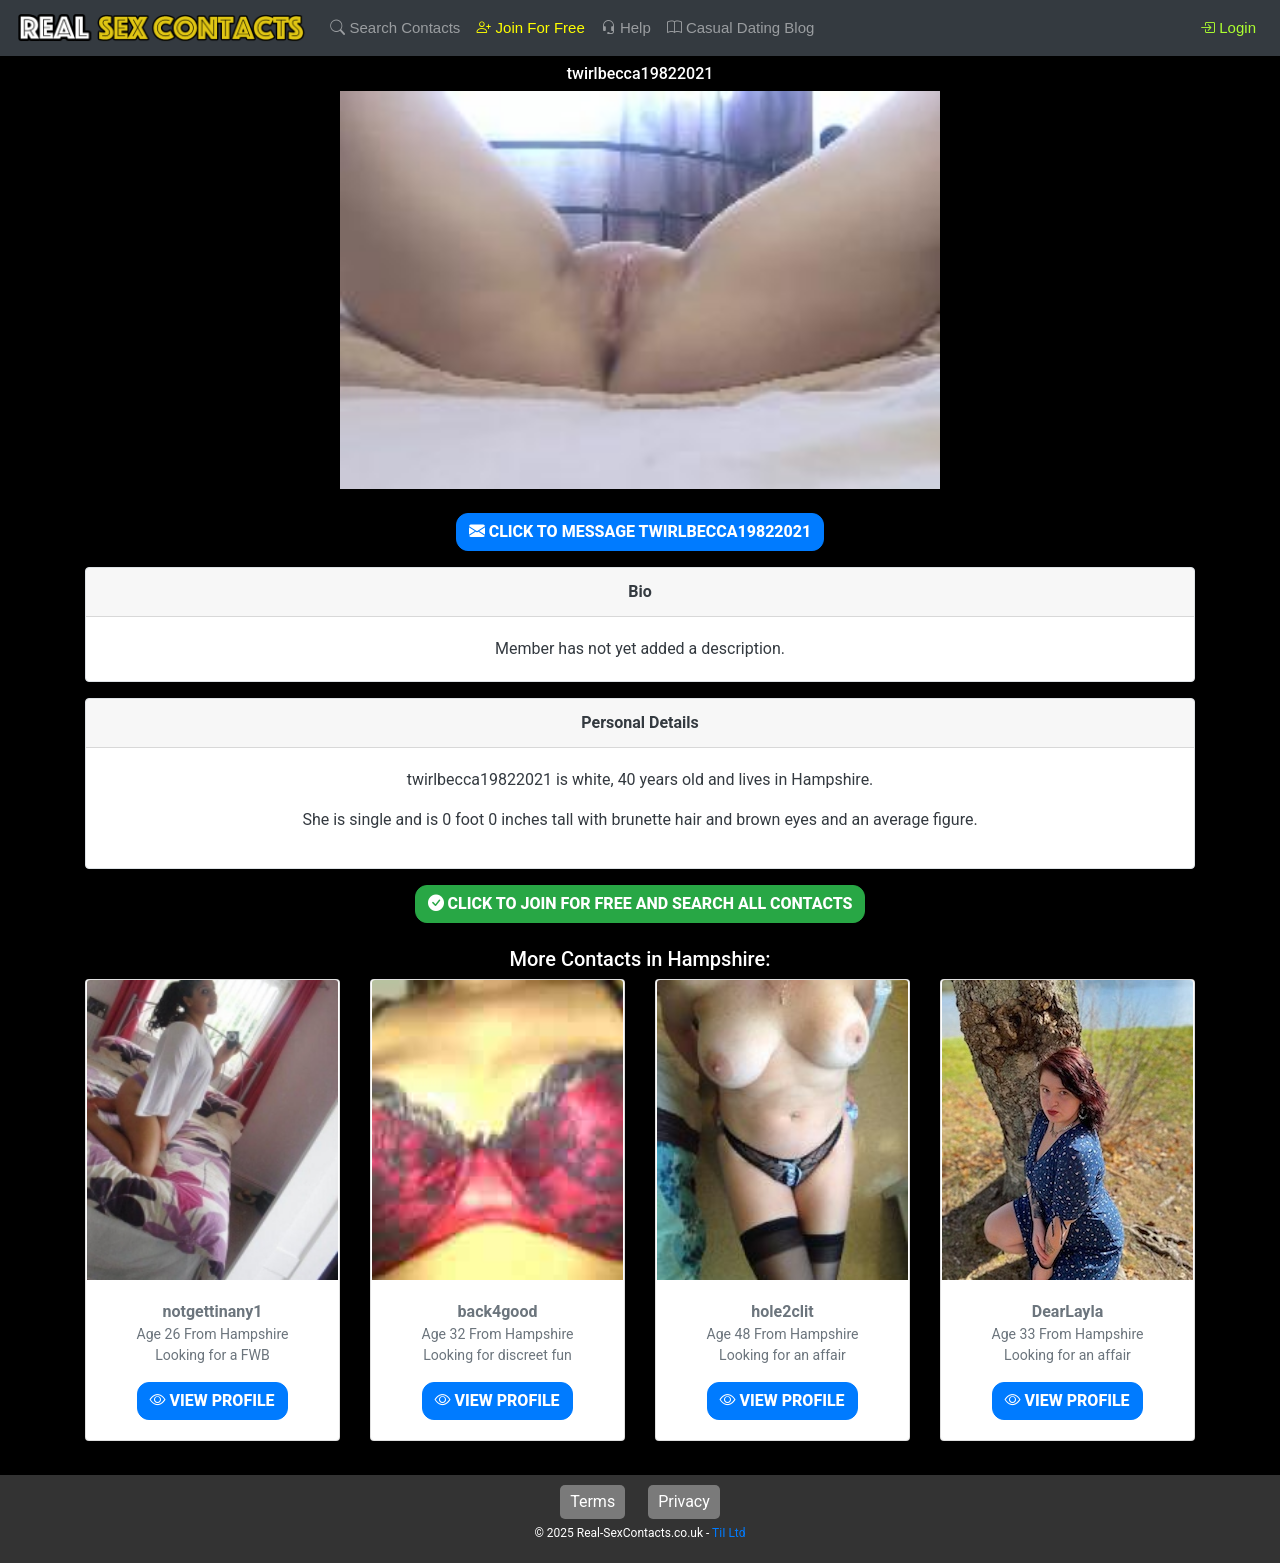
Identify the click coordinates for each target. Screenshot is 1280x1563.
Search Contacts (395, 27)
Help (626, 27)
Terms (592, 1501)
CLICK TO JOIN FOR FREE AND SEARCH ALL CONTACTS (640, 903)
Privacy (684, 1501)
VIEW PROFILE (212, 1400)
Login (1228, 27)
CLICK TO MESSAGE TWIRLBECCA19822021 (640, 531)
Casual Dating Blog (741, 27)
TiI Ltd (728, 1533)
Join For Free (530, 27)
